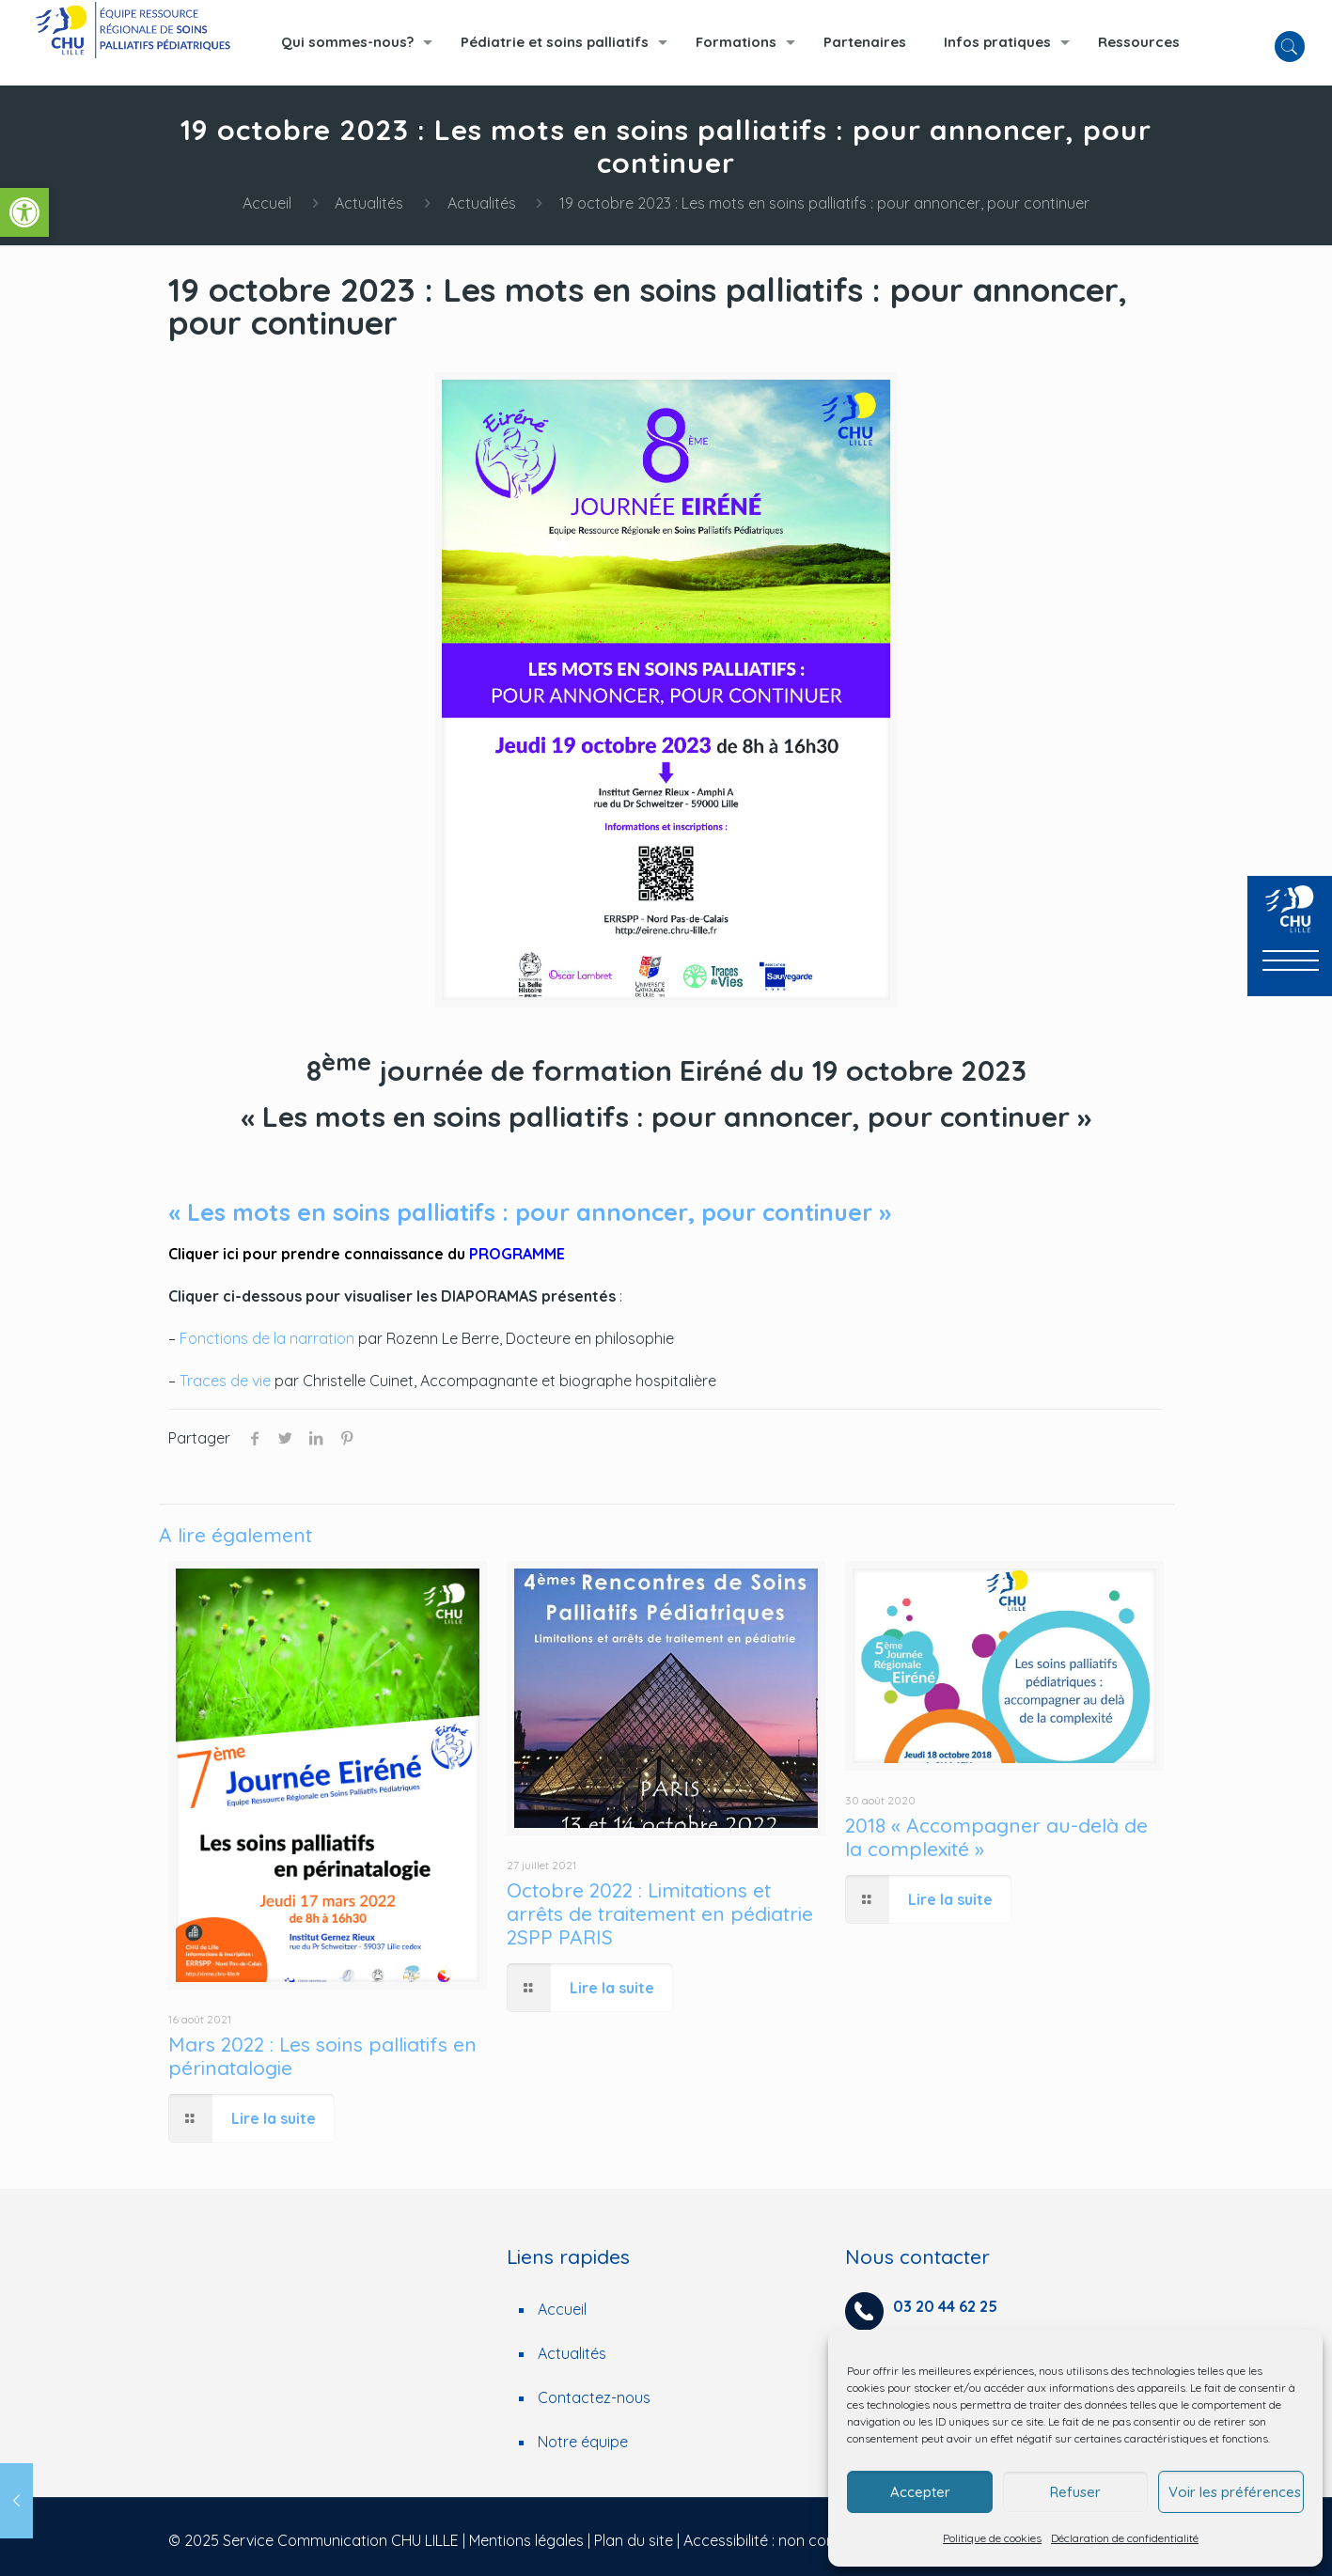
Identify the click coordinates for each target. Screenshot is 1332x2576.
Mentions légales (526, 2540)
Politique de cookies (992, 2538)
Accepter (920, 2492)
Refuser (1075, 2492)
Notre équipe (583, 2441)
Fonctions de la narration (267, 1338)
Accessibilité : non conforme (779, 2540)
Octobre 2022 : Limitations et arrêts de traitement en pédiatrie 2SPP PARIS (660, 1913)
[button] (24, 212)
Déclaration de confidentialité (1125, 2538)
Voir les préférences (1234, 2492)
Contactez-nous (594, 2397)
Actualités (369, 203)
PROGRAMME (517, 1253)
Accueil (267, 203)
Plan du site (633, 2540)
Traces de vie (225, 1380)
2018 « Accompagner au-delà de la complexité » (996, 1837)
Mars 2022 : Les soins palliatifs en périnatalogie (322, 2056)
